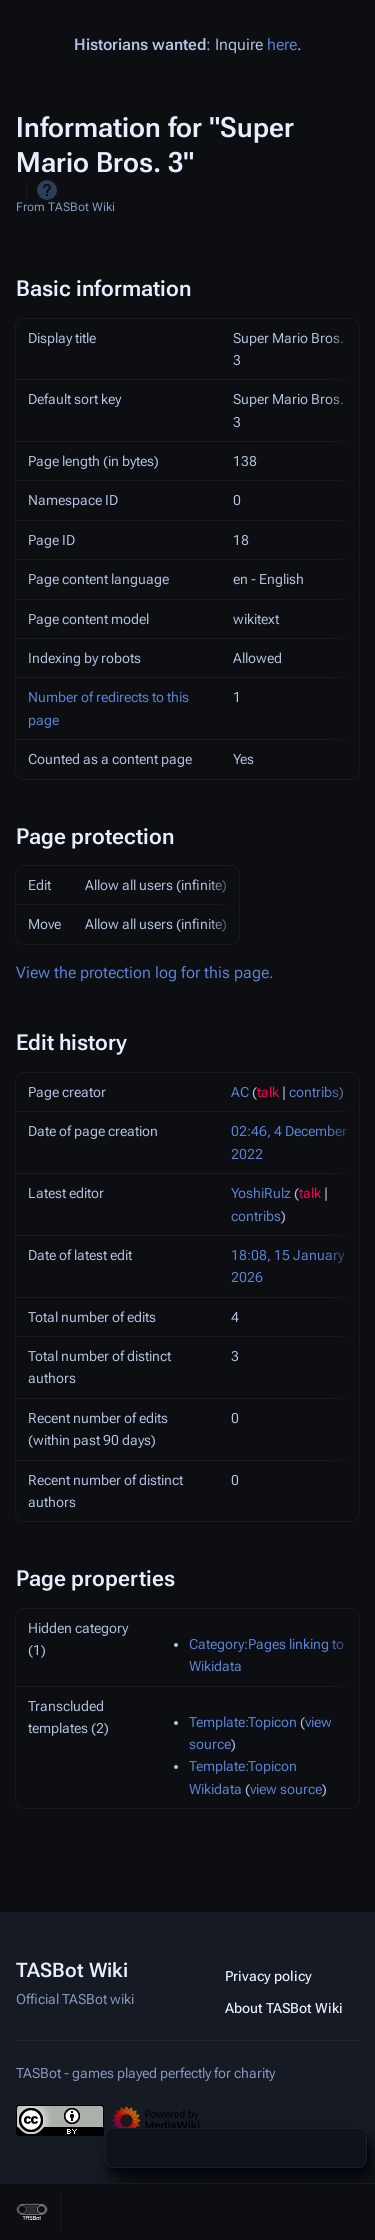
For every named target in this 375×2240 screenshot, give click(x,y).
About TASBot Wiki (284, 2008)
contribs (314, 1092)
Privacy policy (268, 1976)
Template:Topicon (243, 1722)
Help (47, 190)
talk (268, 1092)
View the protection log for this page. (145, 972)
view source (286, 1789)
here (282, 44)
